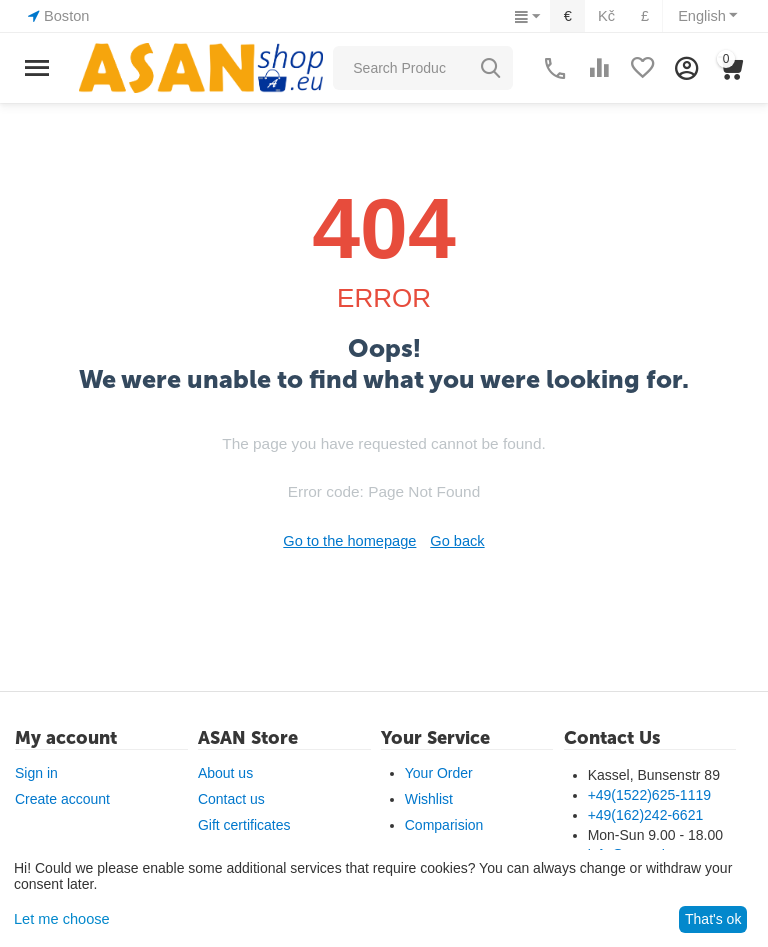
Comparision (444, 825)
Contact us (231, 799)
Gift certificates (244, 825)
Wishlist (429, 799)
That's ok (713, 919)
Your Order (439, 773)
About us (225, 773)
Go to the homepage (351, 541)
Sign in (36, 773)
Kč (610, 16)
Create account (62, 799)
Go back (455, 541)
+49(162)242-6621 (646, 815)
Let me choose (60, 919)
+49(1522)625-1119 (649, 795)
